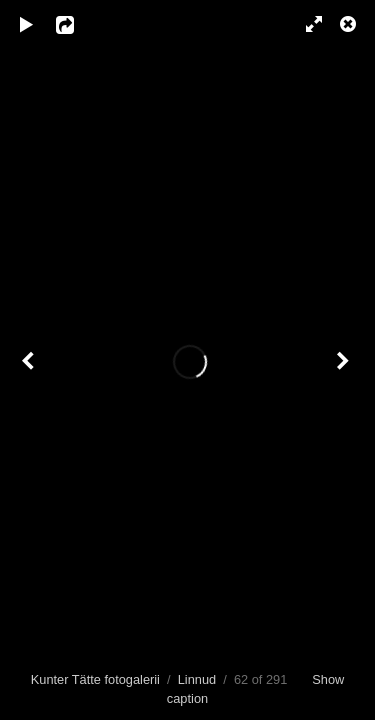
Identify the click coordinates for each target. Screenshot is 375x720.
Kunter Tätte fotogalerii (95, 679)
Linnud (197, 679)
